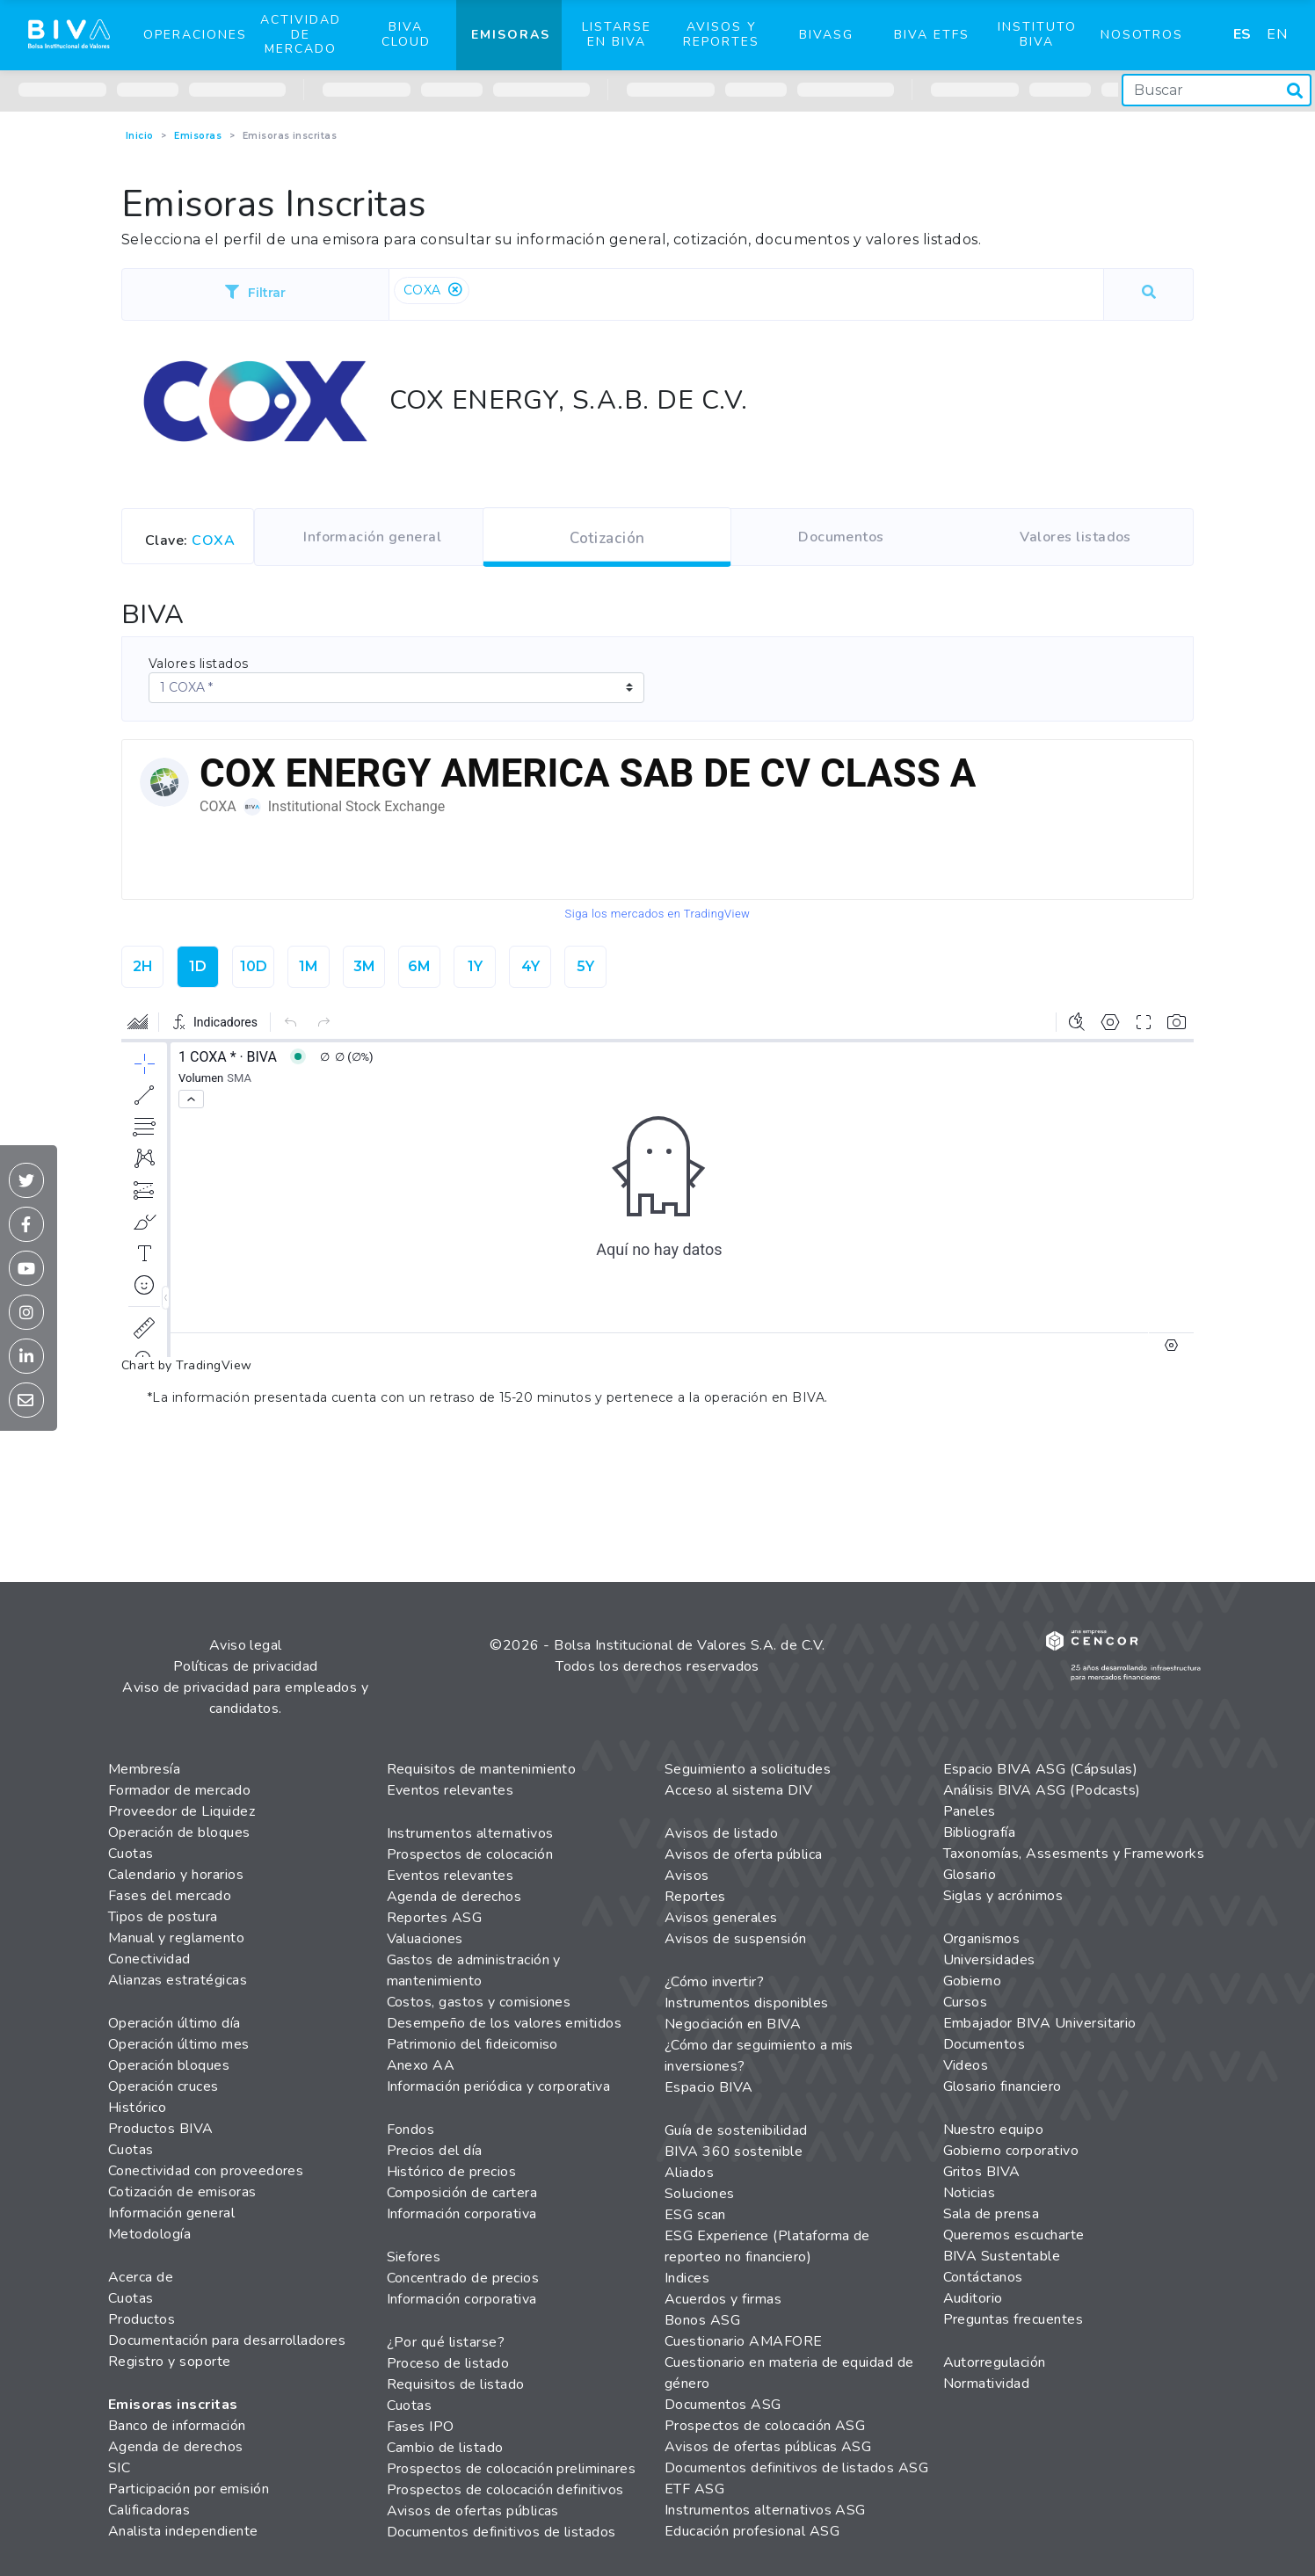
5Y (585, 966)
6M (419, 966)
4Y (530, 966)
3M (364, 966)
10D (253, 966)
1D (198, 966)
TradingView (213, 1365)
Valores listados (199, 663)
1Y (475, 966)
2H (143, 966)
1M (308, 966)
